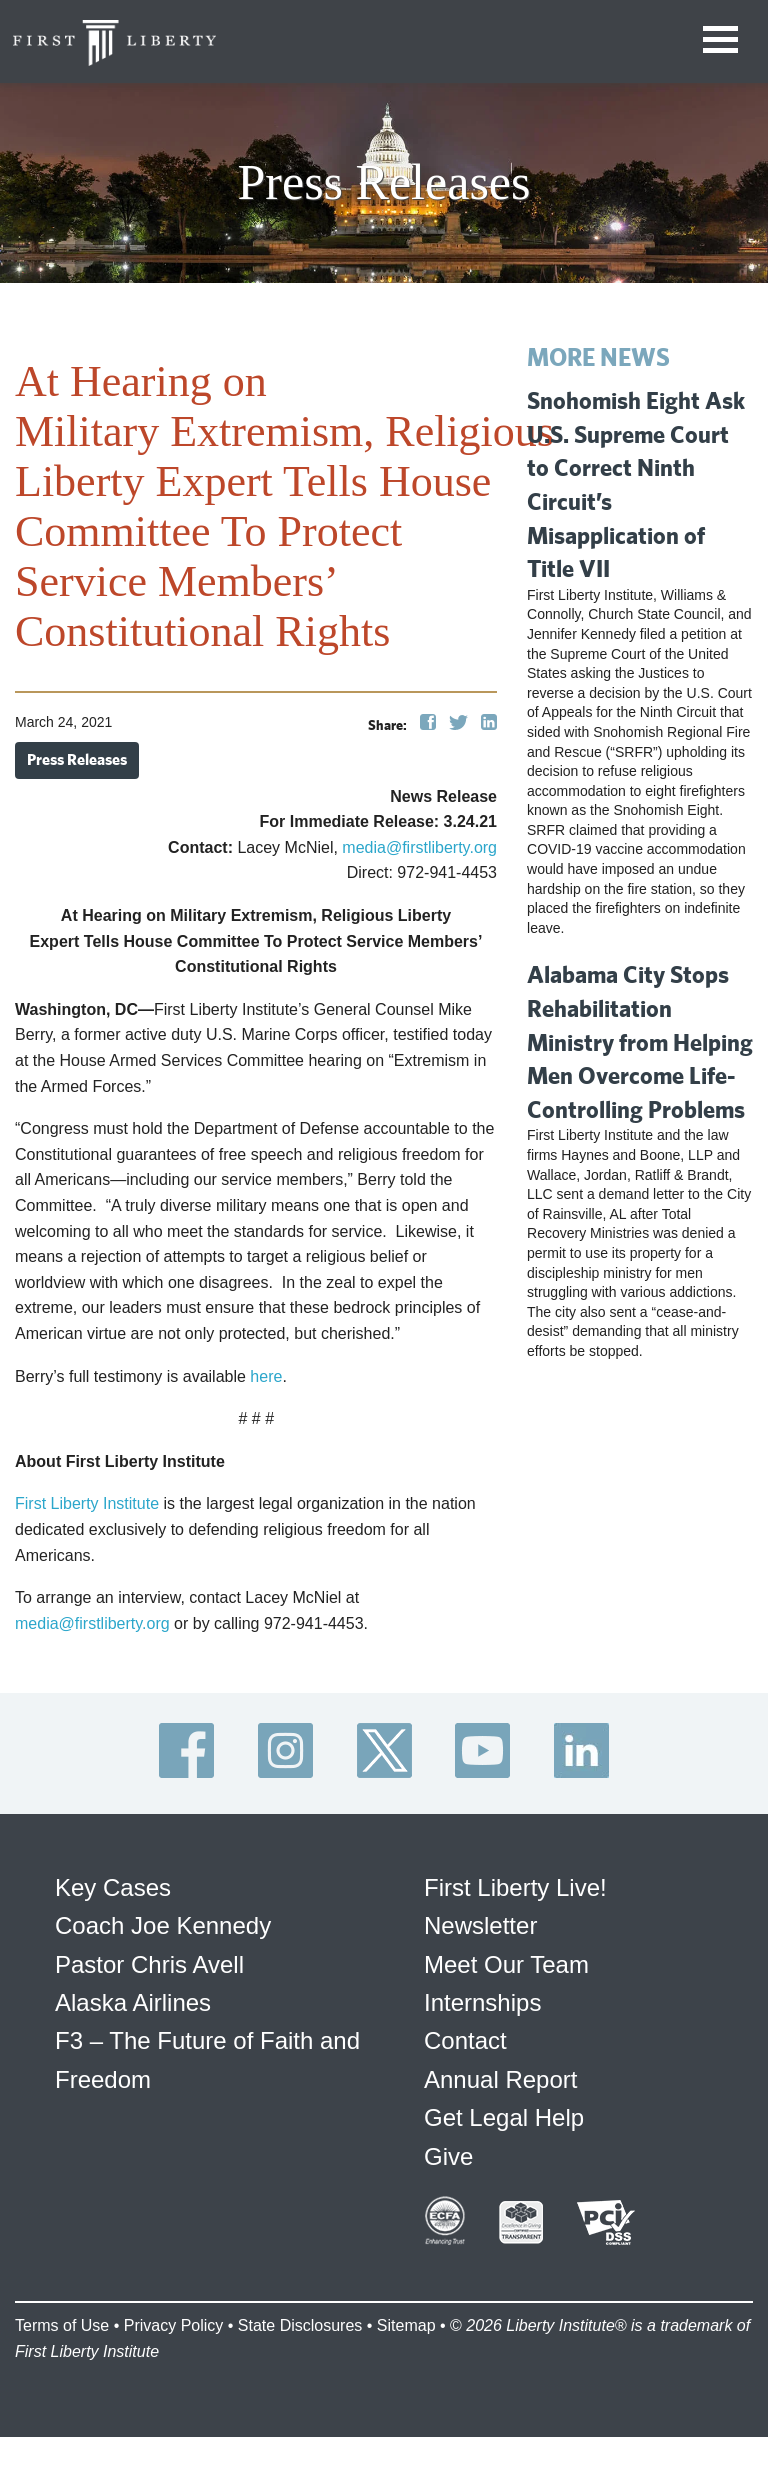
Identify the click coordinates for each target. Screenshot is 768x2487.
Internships (482, 2002)
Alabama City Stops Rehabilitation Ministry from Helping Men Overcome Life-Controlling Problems (640, 1041)
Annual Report (500, 2079)
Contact (465, 2040)
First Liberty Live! (515, 1887)
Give (448, 2156)
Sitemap (406, 2325)
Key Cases (113, 1887)
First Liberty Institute (87, 1503)
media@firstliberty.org (419, 847)
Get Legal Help (504, 2117)
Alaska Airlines (133, 2002)
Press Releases (77, 759)
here (266, 1376)
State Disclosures (300, 2325)
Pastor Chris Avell (149, 1964)
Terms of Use (62, 2325)
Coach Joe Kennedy (163, 1925)
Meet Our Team (506, 1964)
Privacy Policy (174, 2325)
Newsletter (480, 1925)
